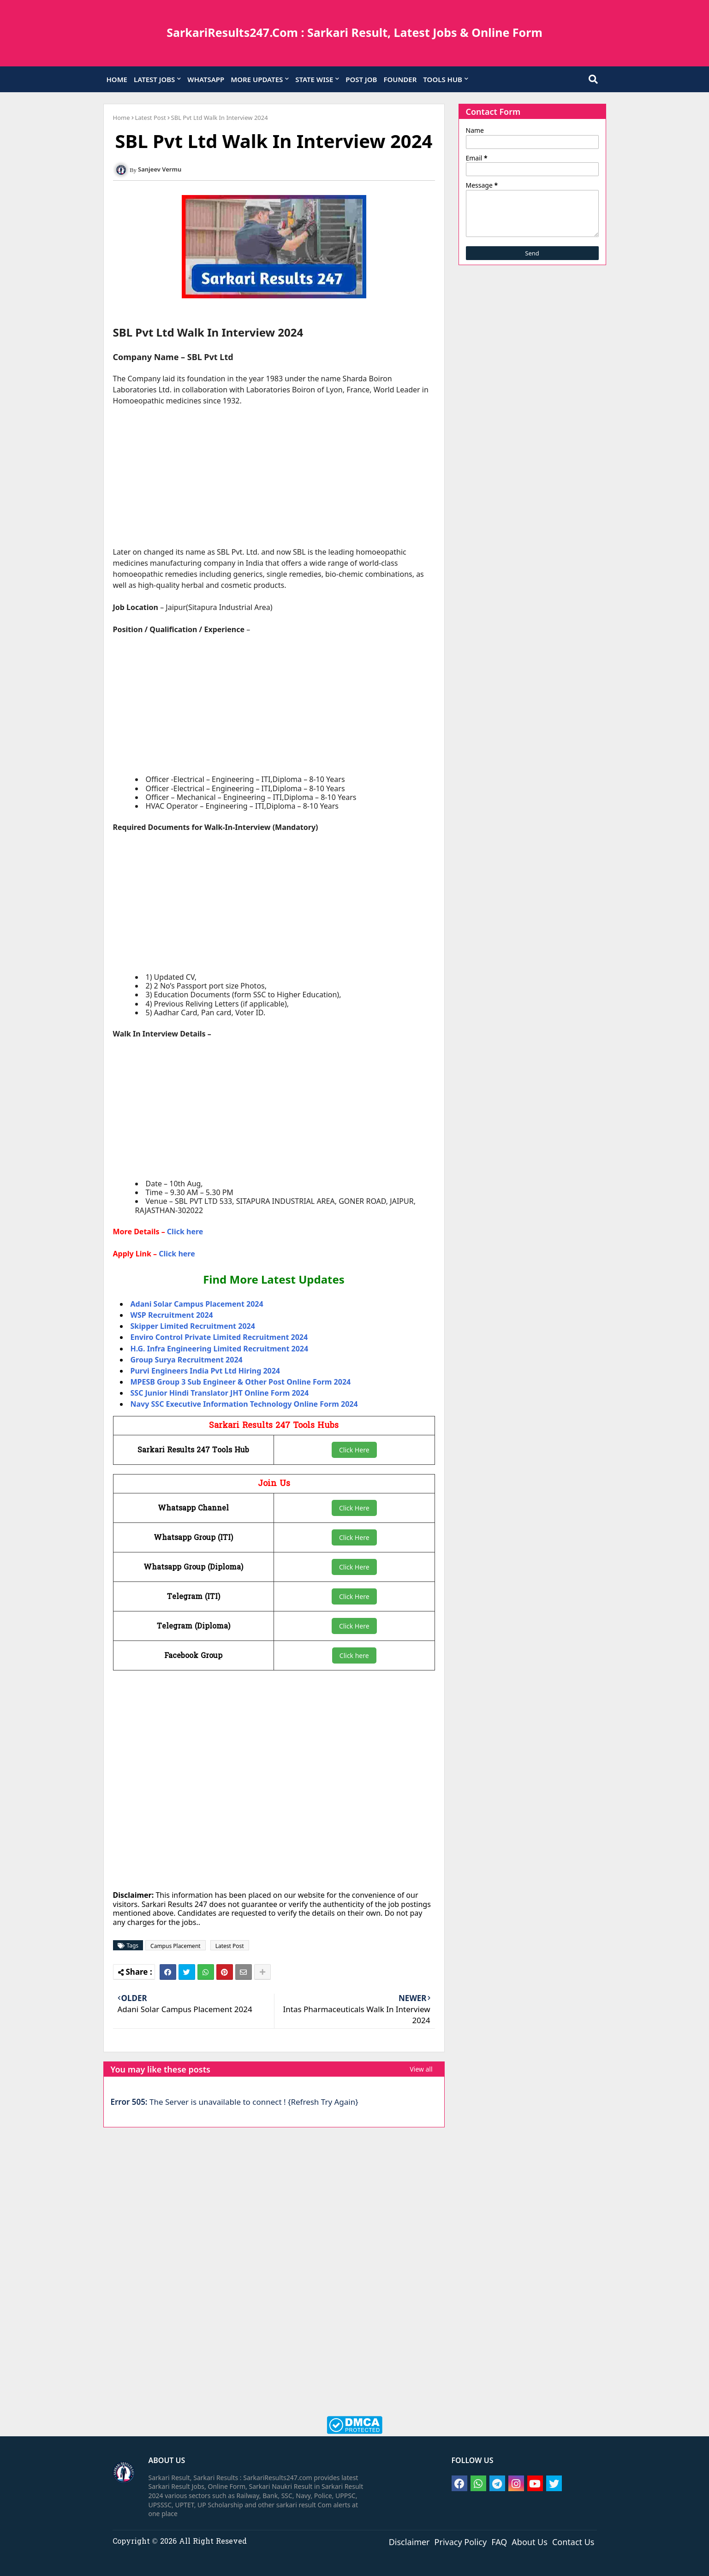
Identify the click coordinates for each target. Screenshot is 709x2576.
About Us (530, 2541)
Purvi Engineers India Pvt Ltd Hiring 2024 (205, 1371)
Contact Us (573, 2541)
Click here (185, 1231)
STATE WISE (314, 79)
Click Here (354, 1449)
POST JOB (361, 79)
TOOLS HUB (442, 79)
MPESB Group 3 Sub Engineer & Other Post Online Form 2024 (241, 1382)
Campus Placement (175, 1946)
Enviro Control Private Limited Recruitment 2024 (219, 1337)
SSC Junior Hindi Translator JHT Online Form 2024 (220, 1393)
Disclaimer (409, 2541)
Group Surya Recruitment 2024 (187, 1360)
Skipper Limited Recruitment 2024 (193, 1326)
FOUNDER (400, 79)
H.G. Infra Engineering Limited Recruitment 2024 (220, 1349)
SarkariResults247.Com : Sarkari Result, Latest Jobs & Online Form (354, 32)
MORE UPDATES (257, 79)
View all (421, 2069)
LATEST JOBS (154, 79)
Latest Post (150, 117)
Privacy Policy (461, 2541)
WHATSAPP (205, 79)
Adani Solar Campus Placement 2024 (197, 1304)
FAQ (499, 2541)
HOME (117, 79)
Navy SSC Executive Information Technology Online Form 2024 (244, 1404)
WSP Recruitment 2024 (172, 1315)
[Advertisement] (274, 481)
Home (121, 117)
